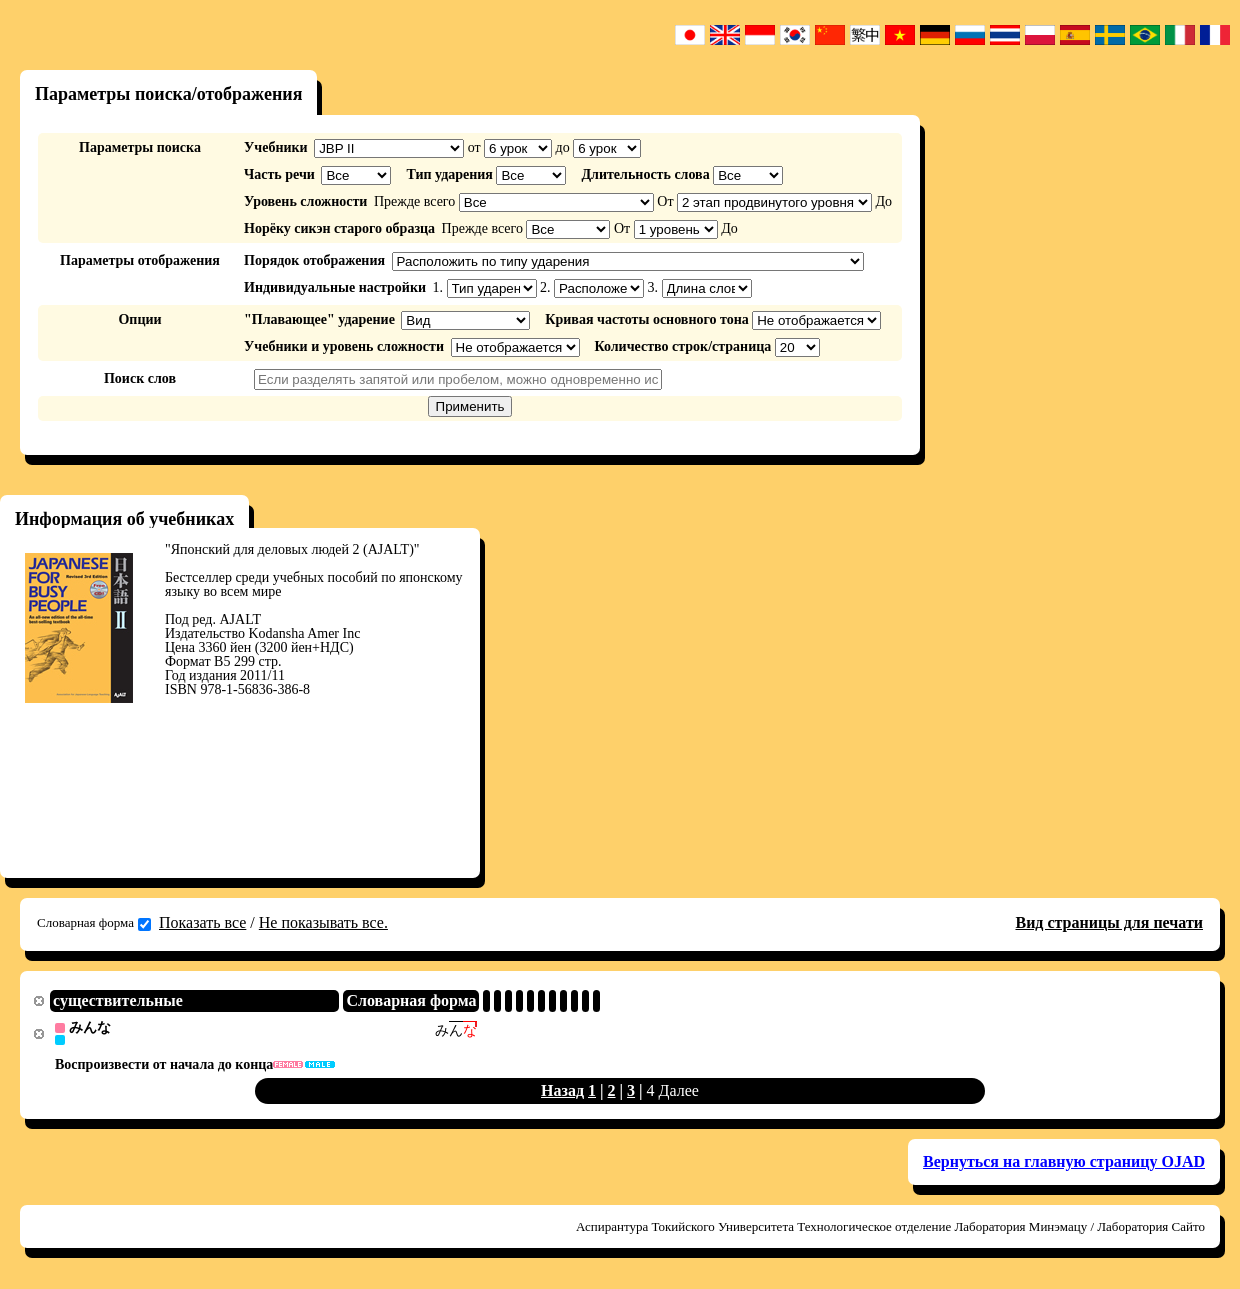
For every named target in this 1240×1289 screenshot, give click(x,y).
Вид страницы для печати (1109, 922)
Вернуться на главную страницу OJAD (1064, 1162)
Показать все (202, 922)
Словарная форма (94, 923)
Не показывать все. (323, 922)
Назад (562, 1091)
